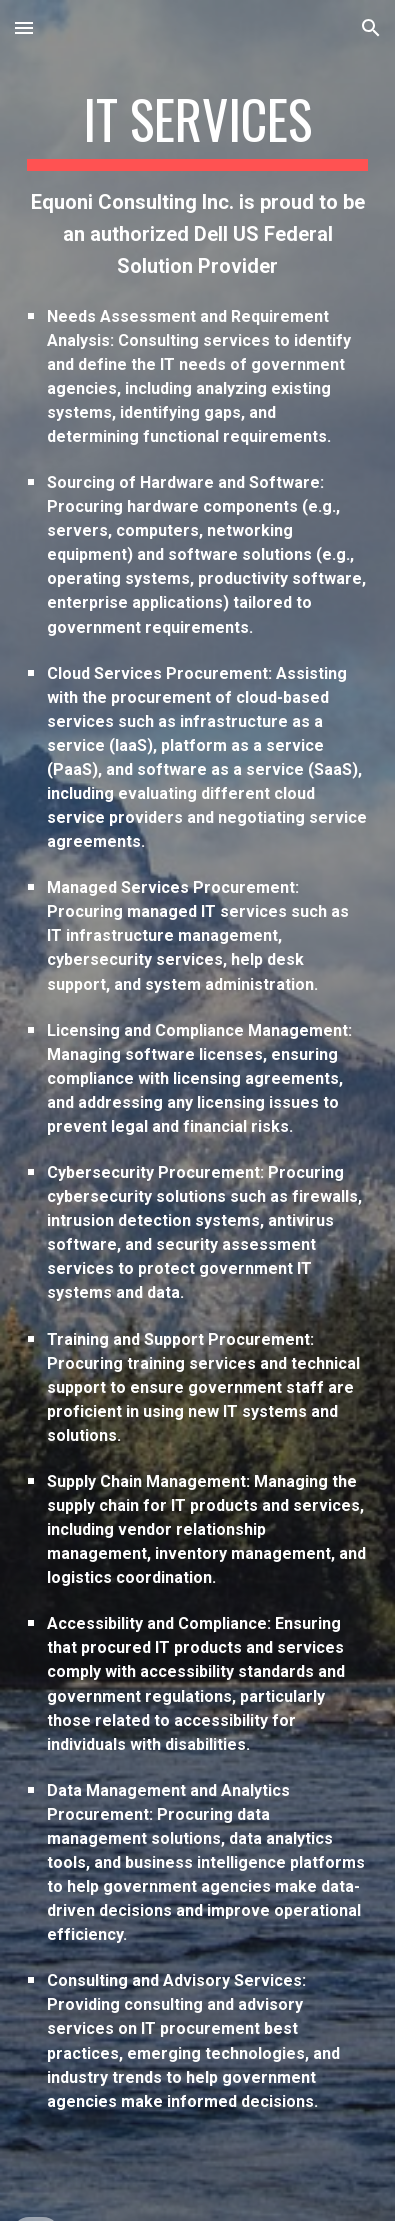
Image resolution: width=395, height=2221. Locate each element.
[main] (197, 1110)
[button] (24, 27)
